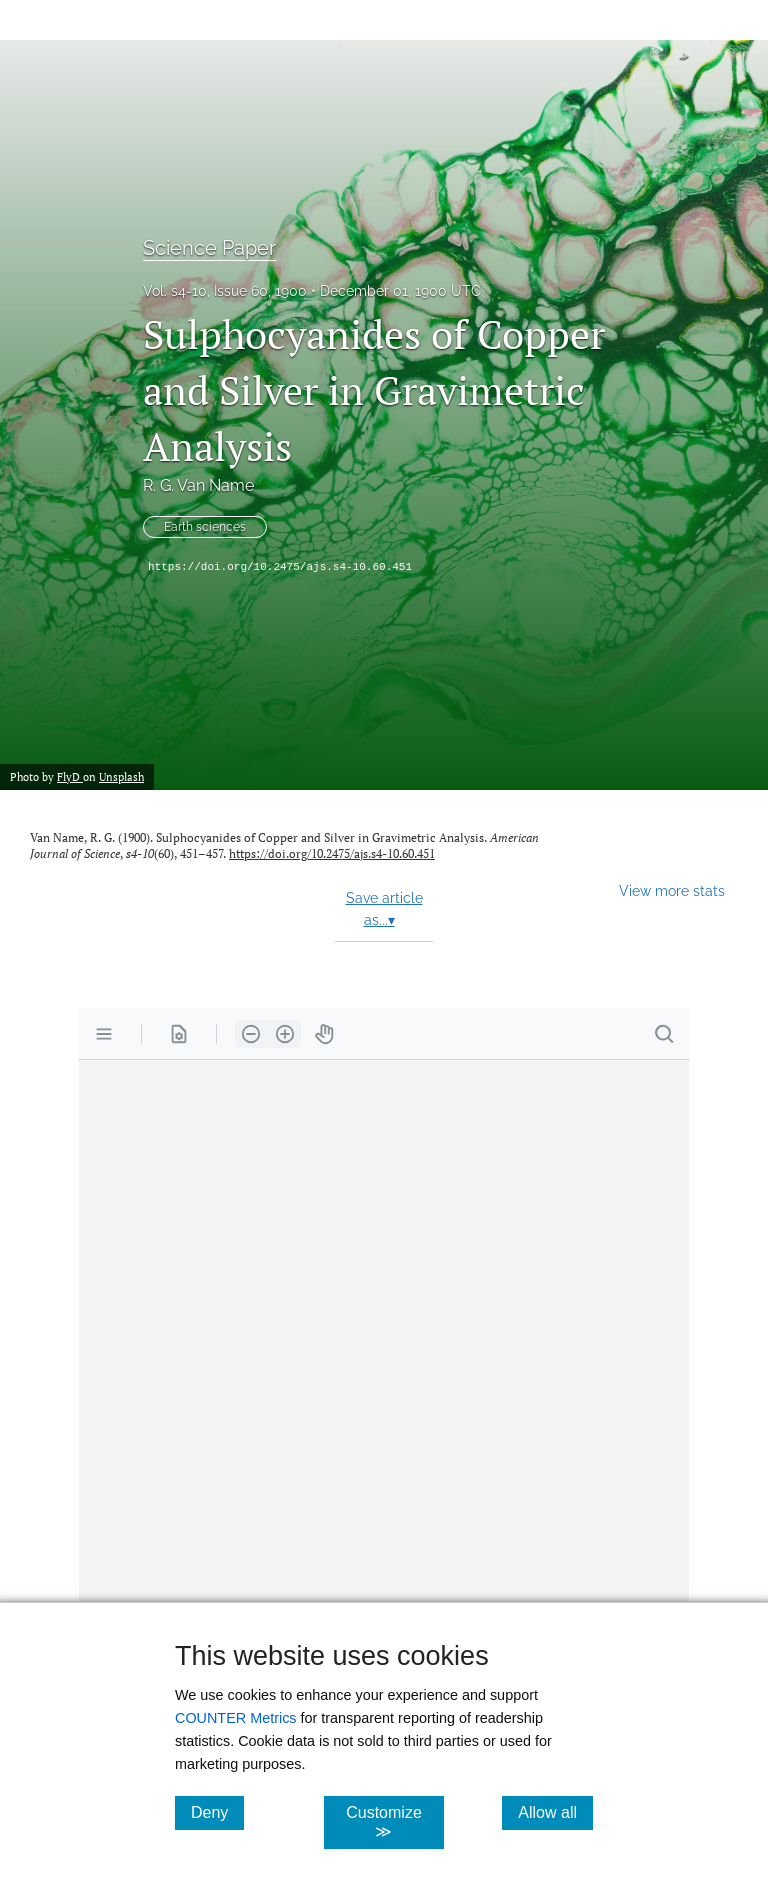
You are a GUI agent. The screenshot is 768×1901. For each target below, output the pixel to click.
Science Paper (209, 248)
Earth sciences (205, 527)
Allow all (555, 1812)
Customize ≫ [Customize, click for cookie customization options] (394, 1822)
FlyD (70, 776)
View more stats (672, 890)
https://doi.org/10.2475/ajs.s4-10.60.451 (280, 567)
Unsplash (121, 776)
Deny (217, 1812)
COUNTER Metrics (236, 1718)
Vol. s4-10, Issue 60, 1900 (225, 291)
